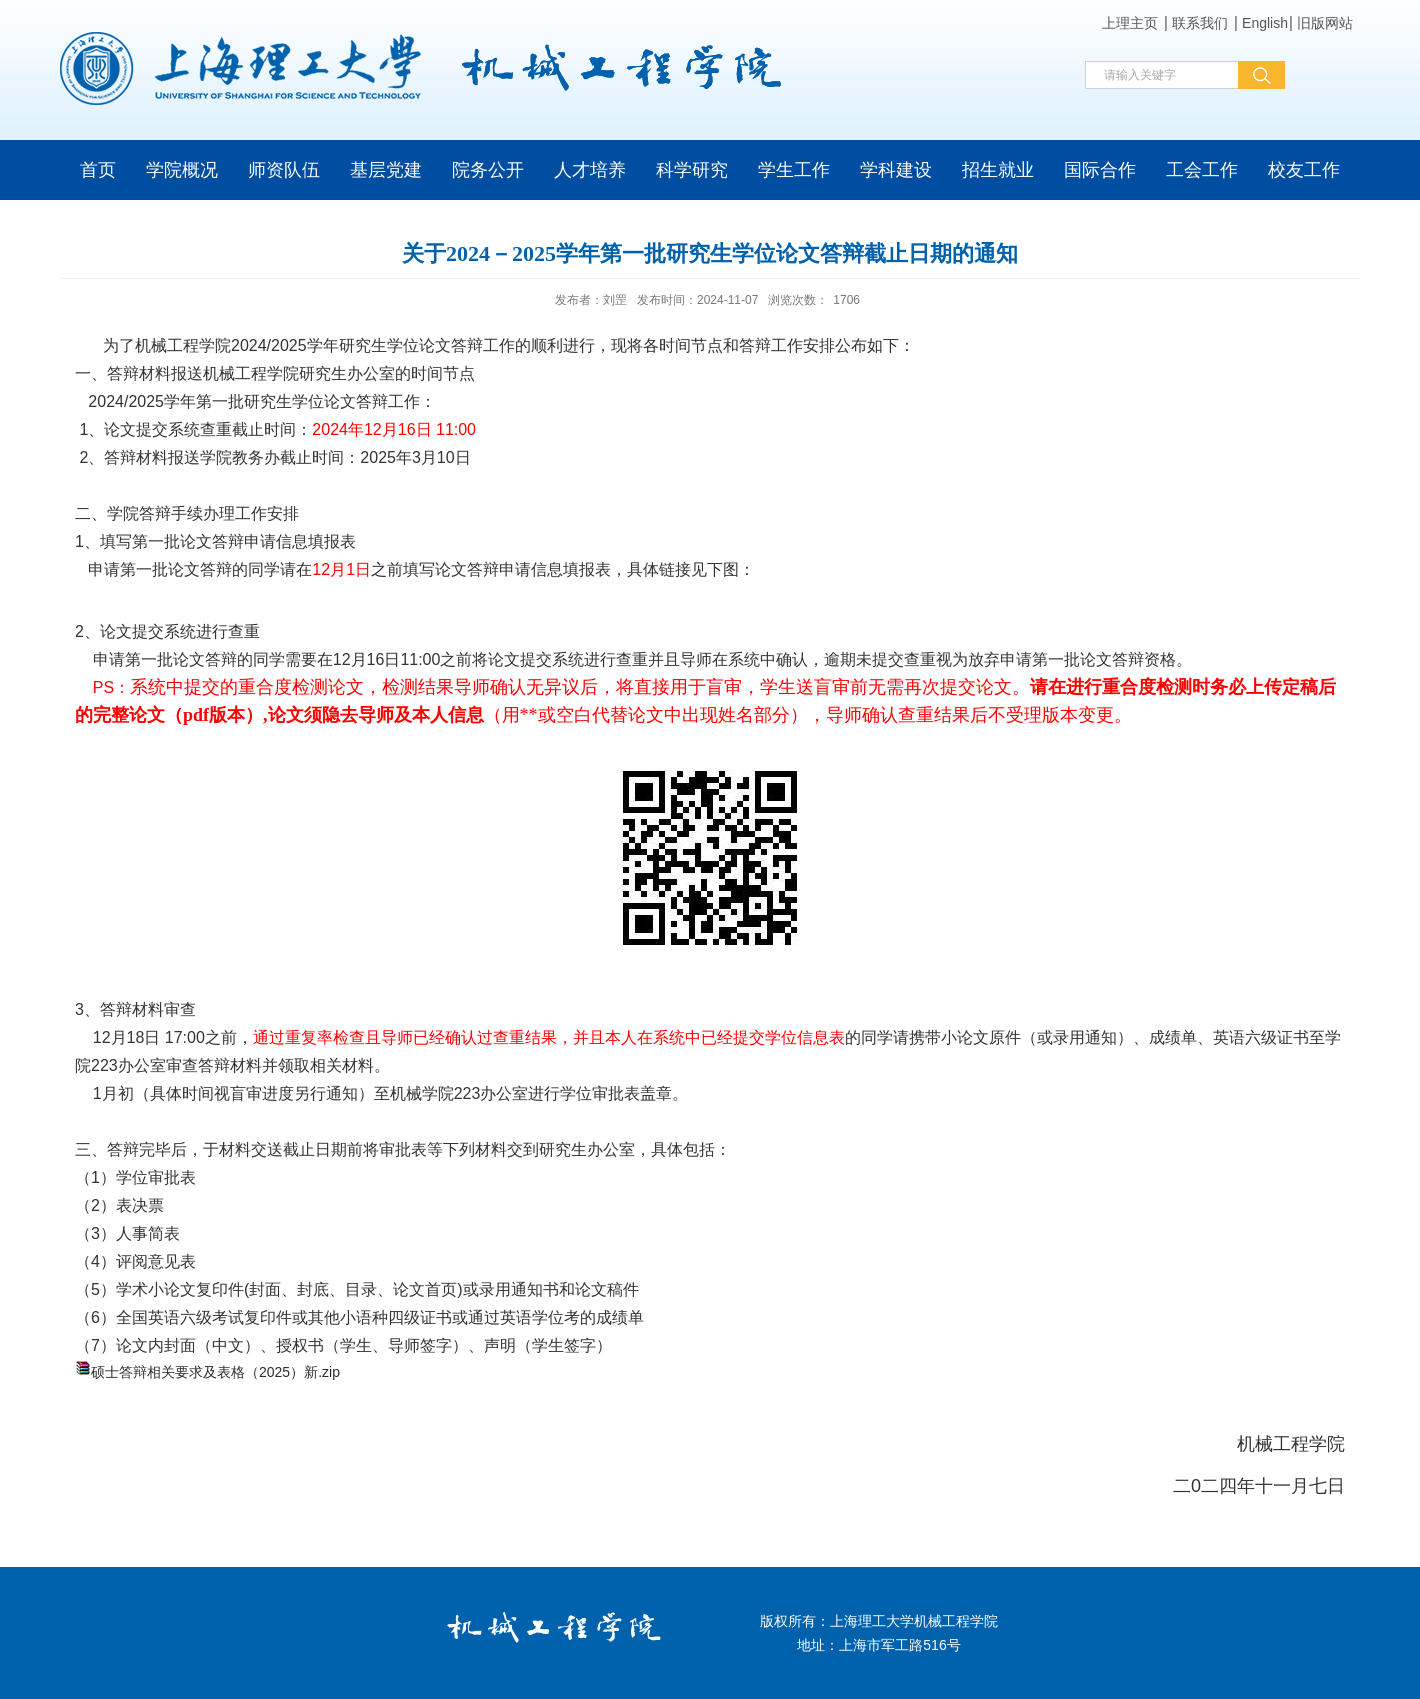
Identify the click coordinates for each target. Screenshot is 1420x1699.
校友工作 (1304, 170)
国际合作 (1100, 170)
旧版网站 (1325, 23)
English (1265, 23)
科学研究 (692, 170)
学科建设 (896, 170)
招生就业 (998, 170)
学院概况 (182, 170)
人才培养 (590, 170)
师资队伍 (284, 170)
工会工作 (1202, 170)
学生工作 (794, 170)
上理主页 (1130, 23)
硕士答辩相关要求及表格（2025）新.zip (215, 1372)
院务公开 (488, 170)
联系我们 (1200, 23)
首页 (98, 170)
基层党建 (386, 170)
